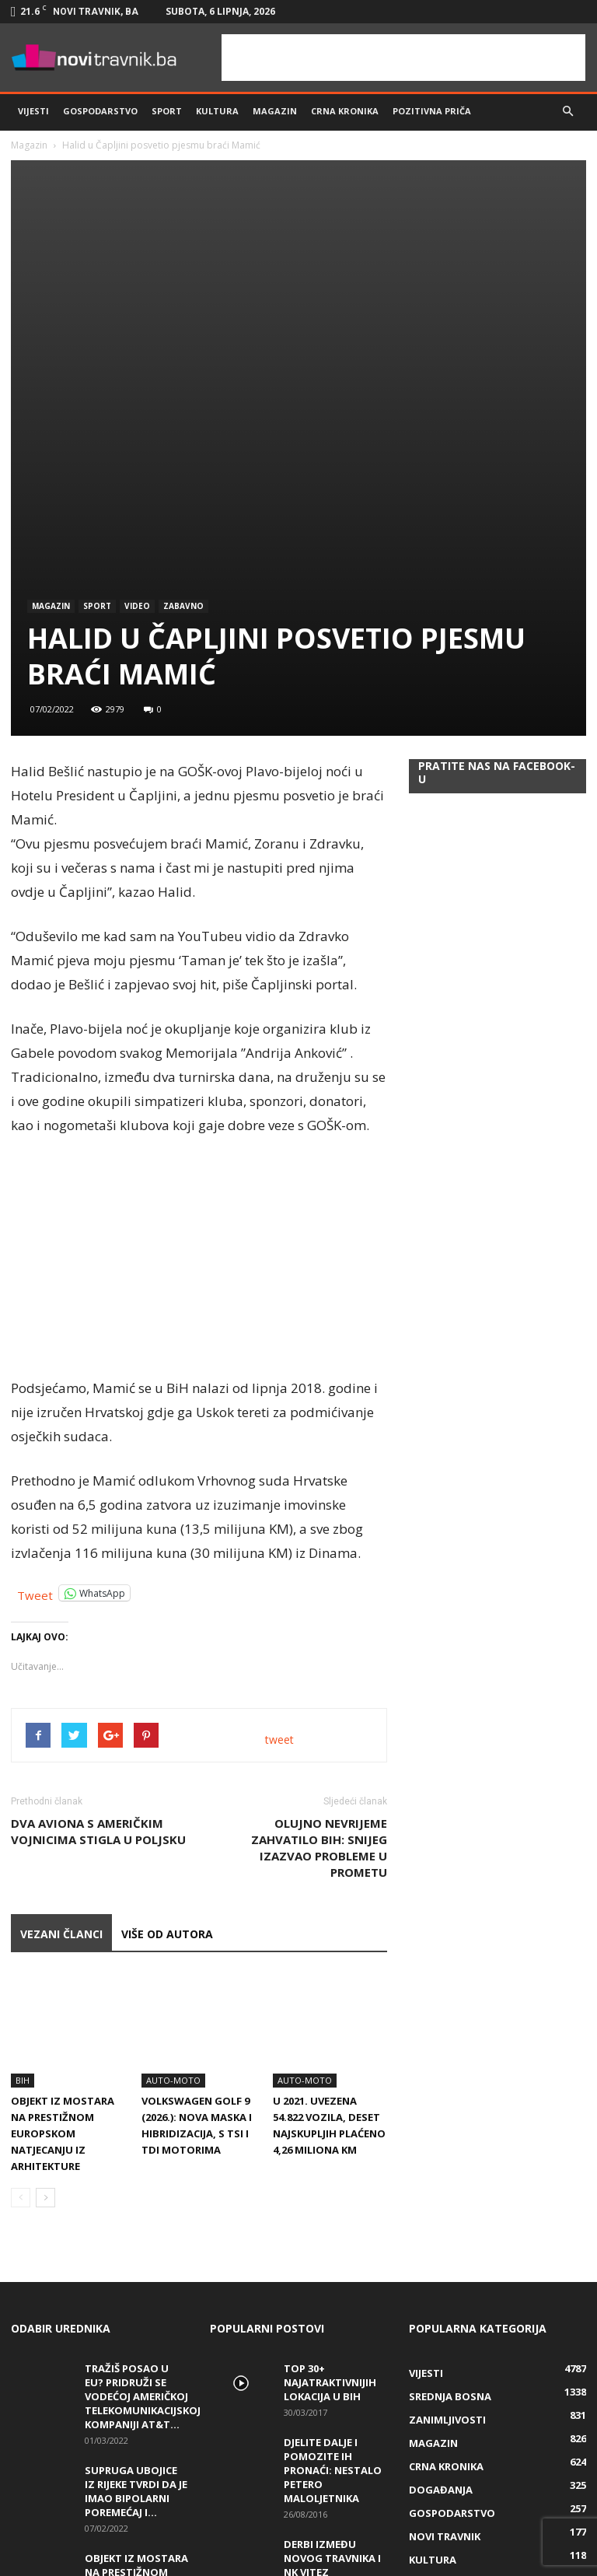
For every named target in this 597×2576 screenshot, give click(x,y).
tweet (279, 1536)
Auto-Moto (173, 1841)
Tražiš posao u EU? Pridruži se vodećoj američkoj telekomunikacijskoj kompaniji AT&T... (143, 2158)
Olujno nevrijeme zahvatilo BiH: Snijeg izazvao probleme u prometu (319, 1644)
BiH (23, 1841)
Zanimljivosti (447, 2181)
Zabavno (183, 402)
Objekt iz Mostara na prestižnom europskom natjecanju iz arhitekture (62, 1894)
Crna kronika (345, 111)
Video (137, 402)
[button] (567, 111)
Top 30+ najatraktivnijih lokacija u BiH (330, 2144)
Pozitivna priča (432, 111)
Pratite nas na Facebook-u (496, 569)
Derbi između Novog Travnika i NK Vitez (332, 2319)
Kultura (217, 111)
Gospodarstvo (100, 111)
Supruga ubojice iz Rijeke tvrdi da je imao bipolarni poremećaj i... (136, 2252)
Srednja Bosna (450, 2158)
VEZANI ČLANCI (61, 1731)
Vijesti (33, 111)
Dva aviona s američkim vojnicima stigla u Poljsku (98, 1628)
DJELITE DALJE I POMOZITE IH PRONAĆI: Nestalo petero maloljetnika (333, 2231)
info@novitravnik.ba (293, 2545)
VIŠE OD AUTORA (167, 1731)
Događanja (441, 2251)
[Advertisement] (403, 57)
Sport (167, 111)
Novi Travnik (444, 2298)
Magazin (275, 111)
